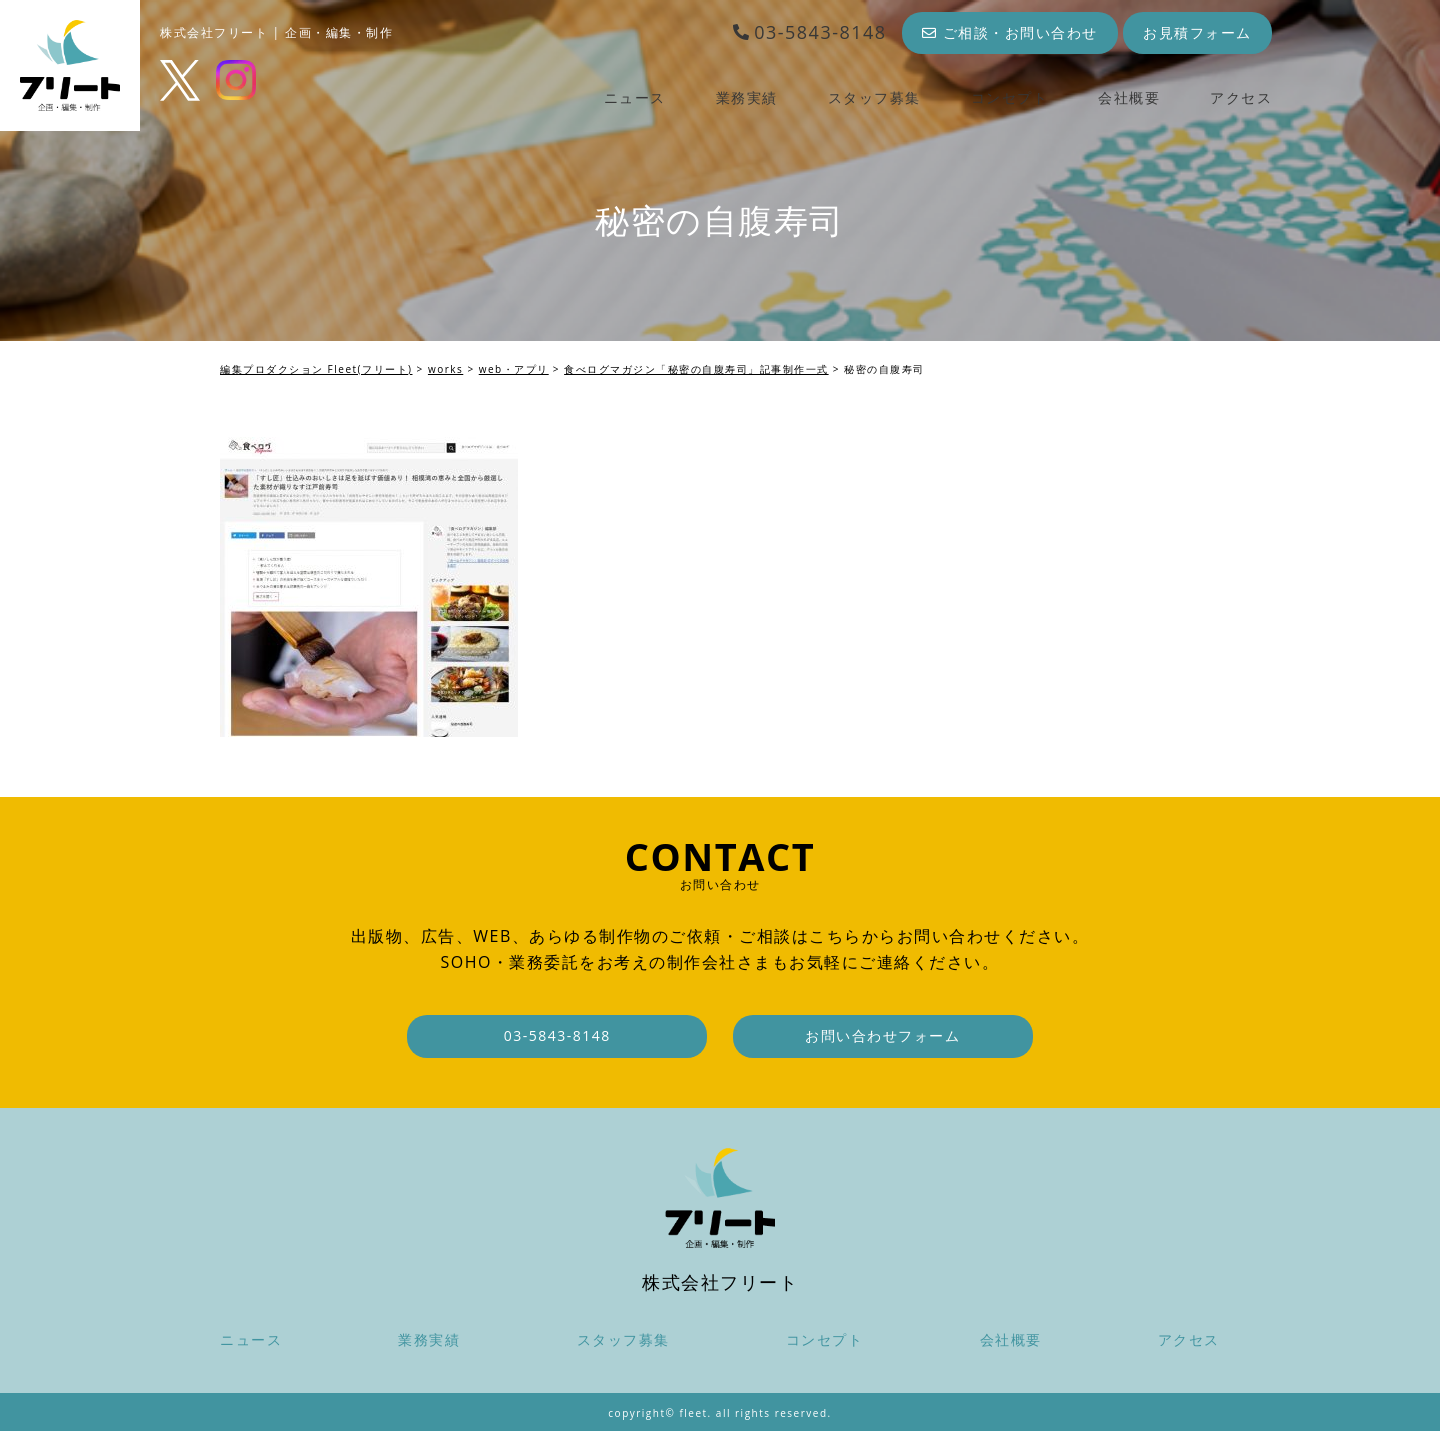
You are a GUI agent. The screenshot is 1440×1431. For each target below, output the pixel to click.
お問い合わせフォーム (882, 1035)
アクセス (1241, 97)
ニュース (635, 97)
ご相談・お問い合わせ (1010, 32)
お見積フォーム (1197, 32)
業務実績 (747, 97)
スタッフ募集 (874, 97)
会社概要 (1129, 97)
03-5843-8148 (809, 32)
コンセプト (1010, 97)
